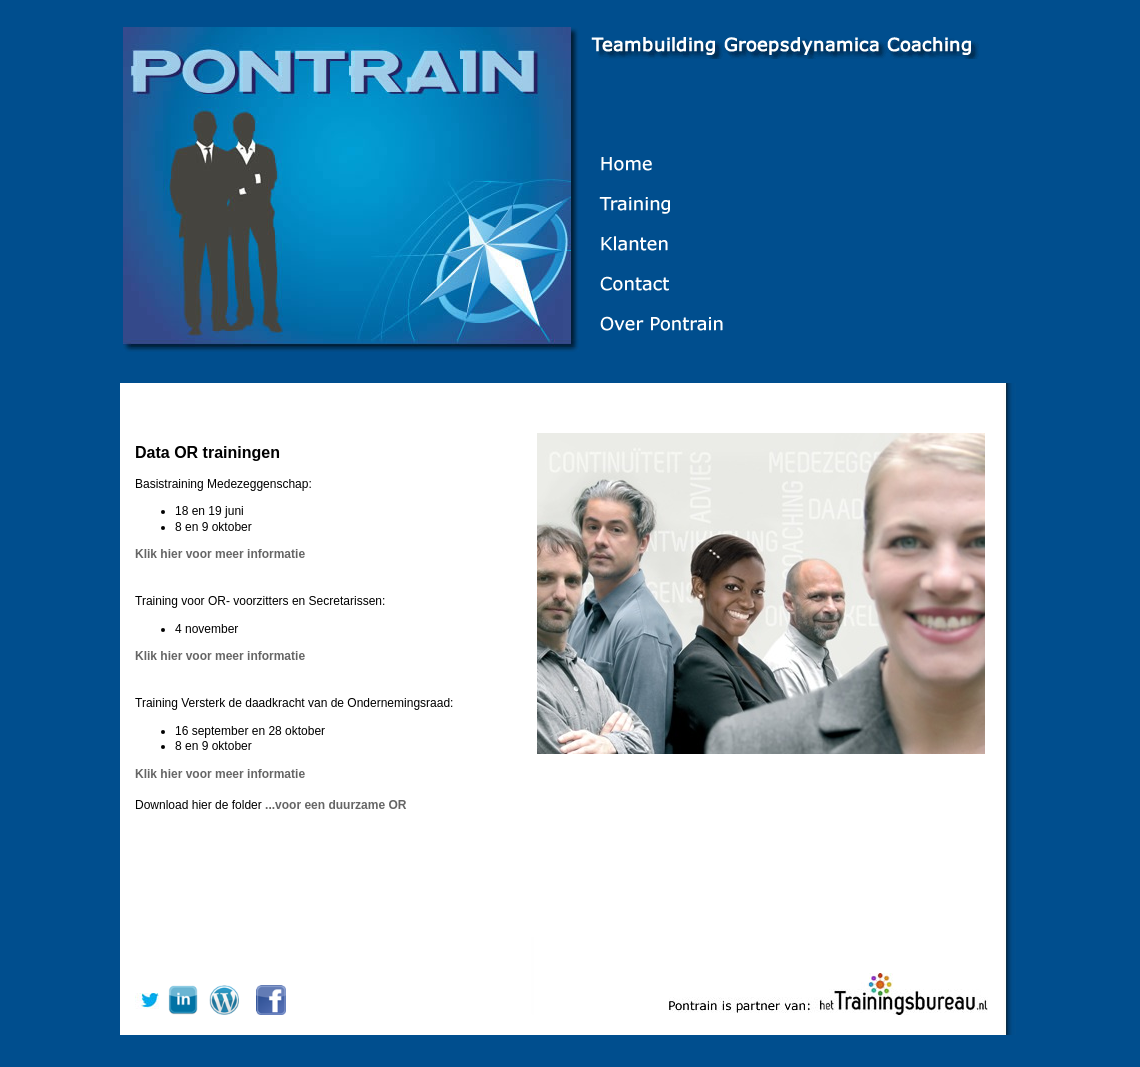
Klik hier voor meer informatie (220, 554)
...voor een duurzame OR (335, 805)
